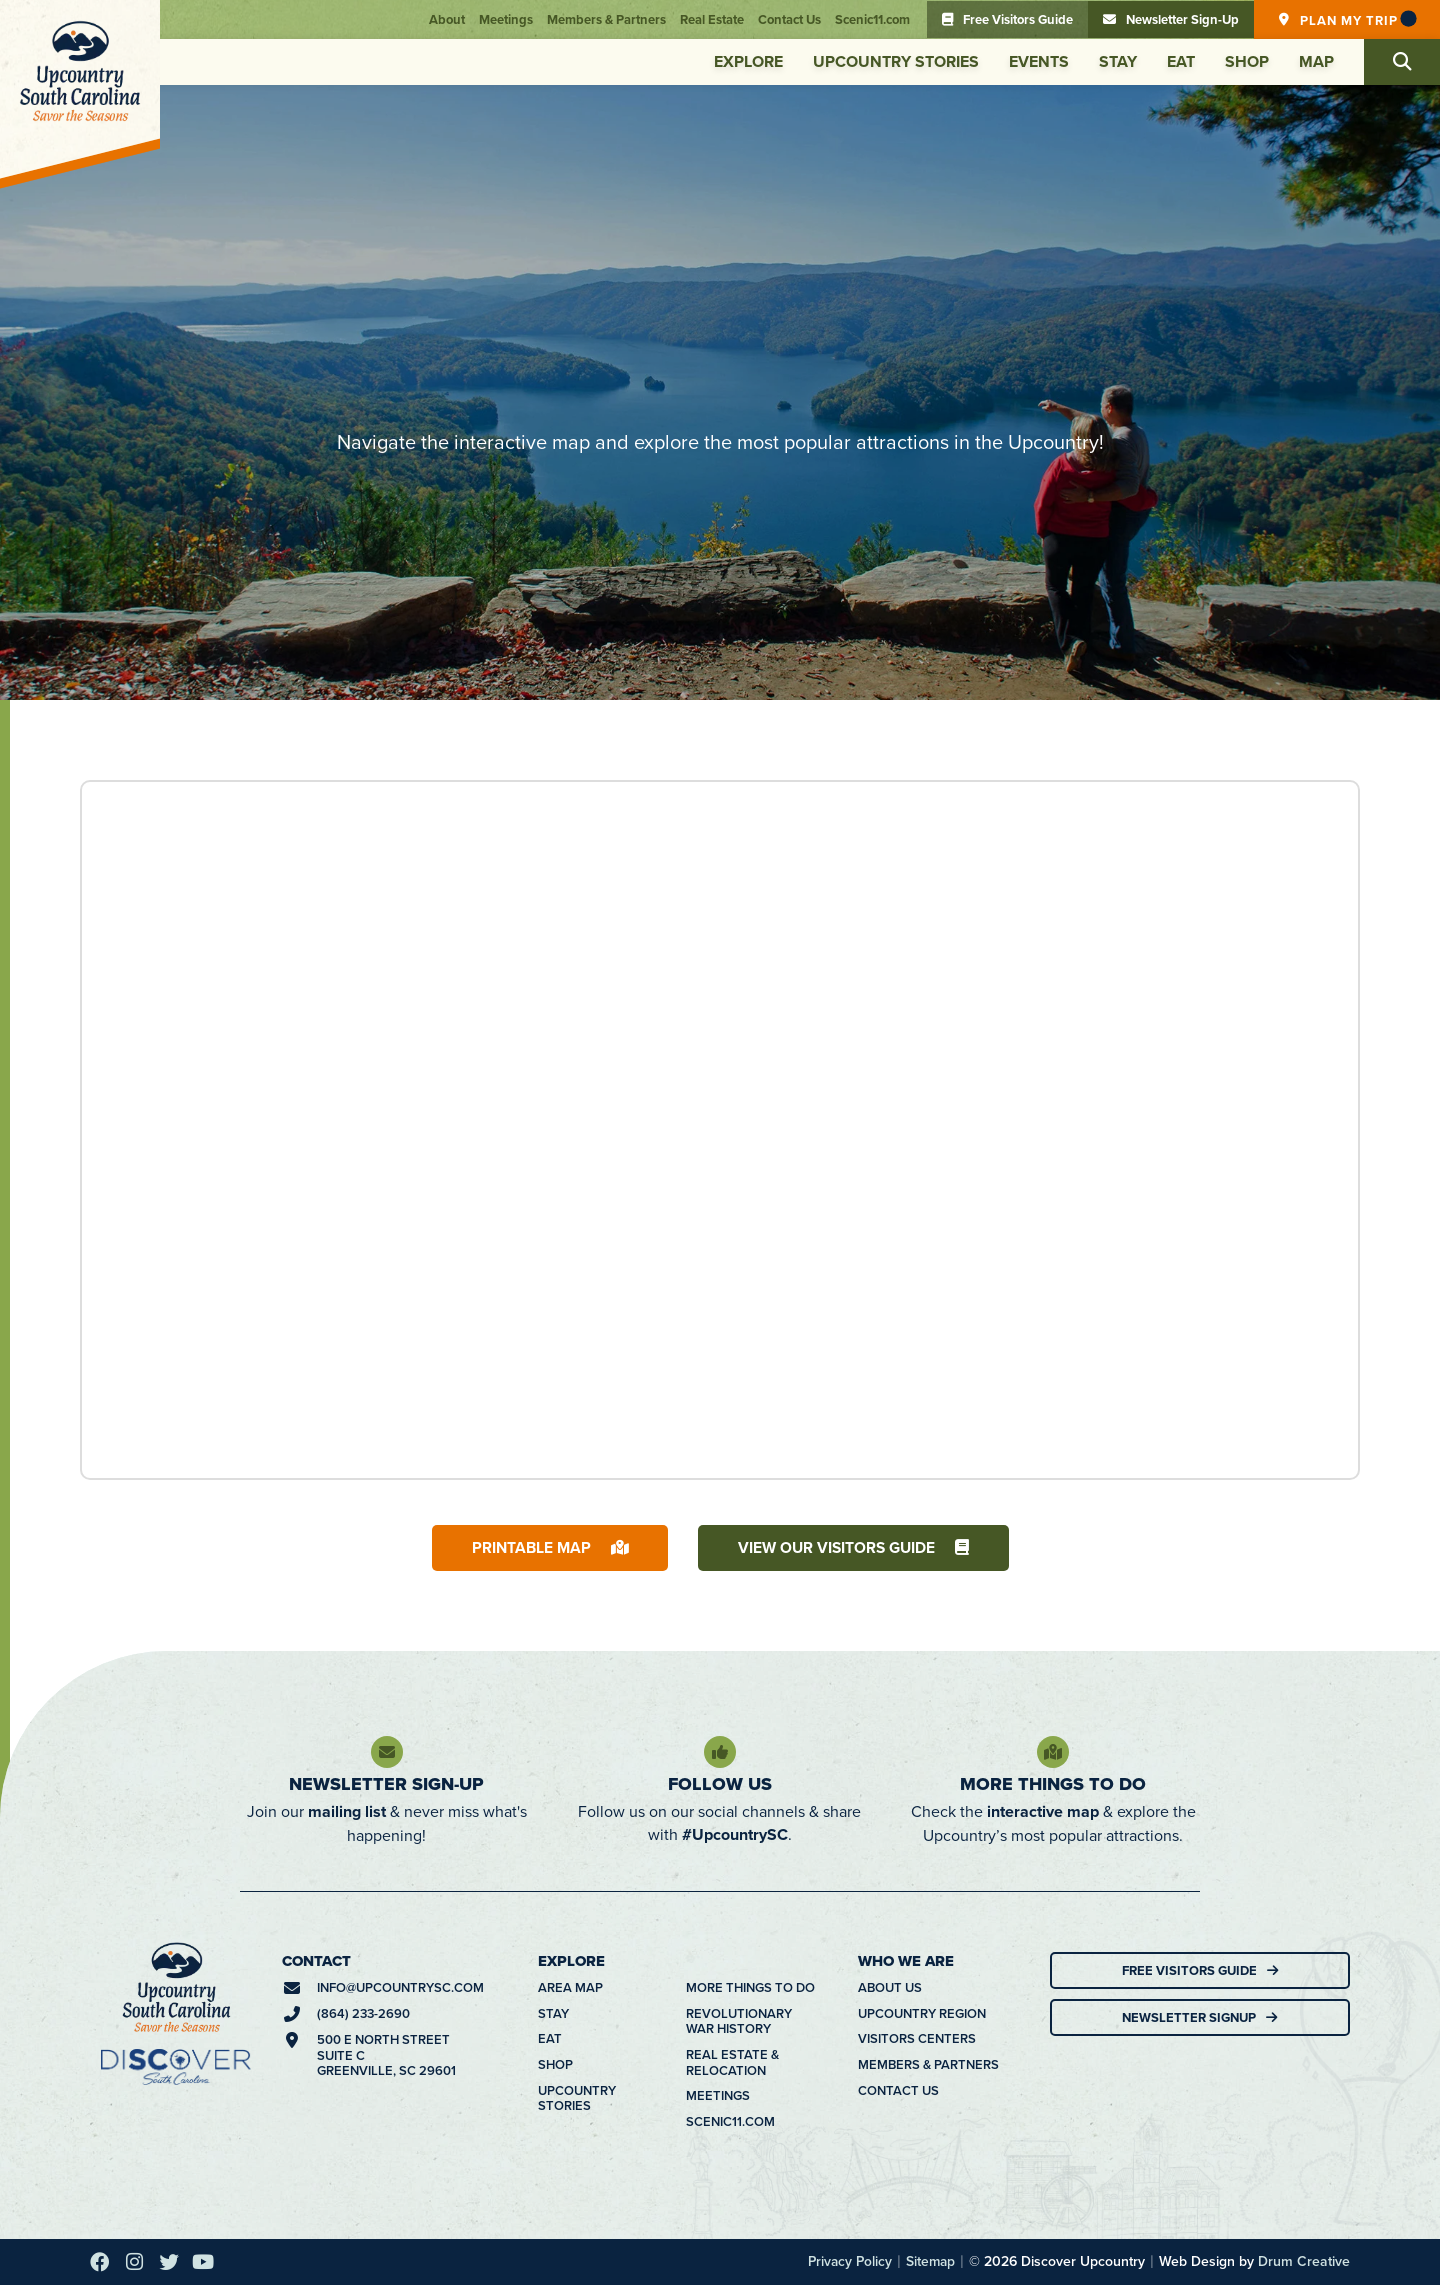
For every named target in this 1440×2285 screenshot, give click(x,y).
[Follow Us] (720, 1752)
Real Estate (712, 19)
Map (1316, 61)
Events (1039, 61)
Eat (1181, 61)
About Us (890, 1989)
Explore (748, 61)
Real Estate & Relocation (732, 2062)
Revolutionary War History (739, 2021)
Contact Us (789, 19)
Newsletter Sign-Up (386, 1784)
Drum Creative (1304, 2262)
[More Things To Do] (1053, 1752)
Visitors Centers (917, 2040)
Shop (1247, 61)
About (447, 19)
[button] (1402, 62)
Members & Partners (606, 19)
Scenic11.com (872, 19)
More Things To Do (1053, 1784)
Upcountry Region (922, 2014)
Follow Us (720, 1784)
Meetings (506, 19)
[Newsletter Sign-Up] (387, 1752)
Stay (1118, 61)
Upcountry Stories (896, 61)
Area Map (570, 1989)
